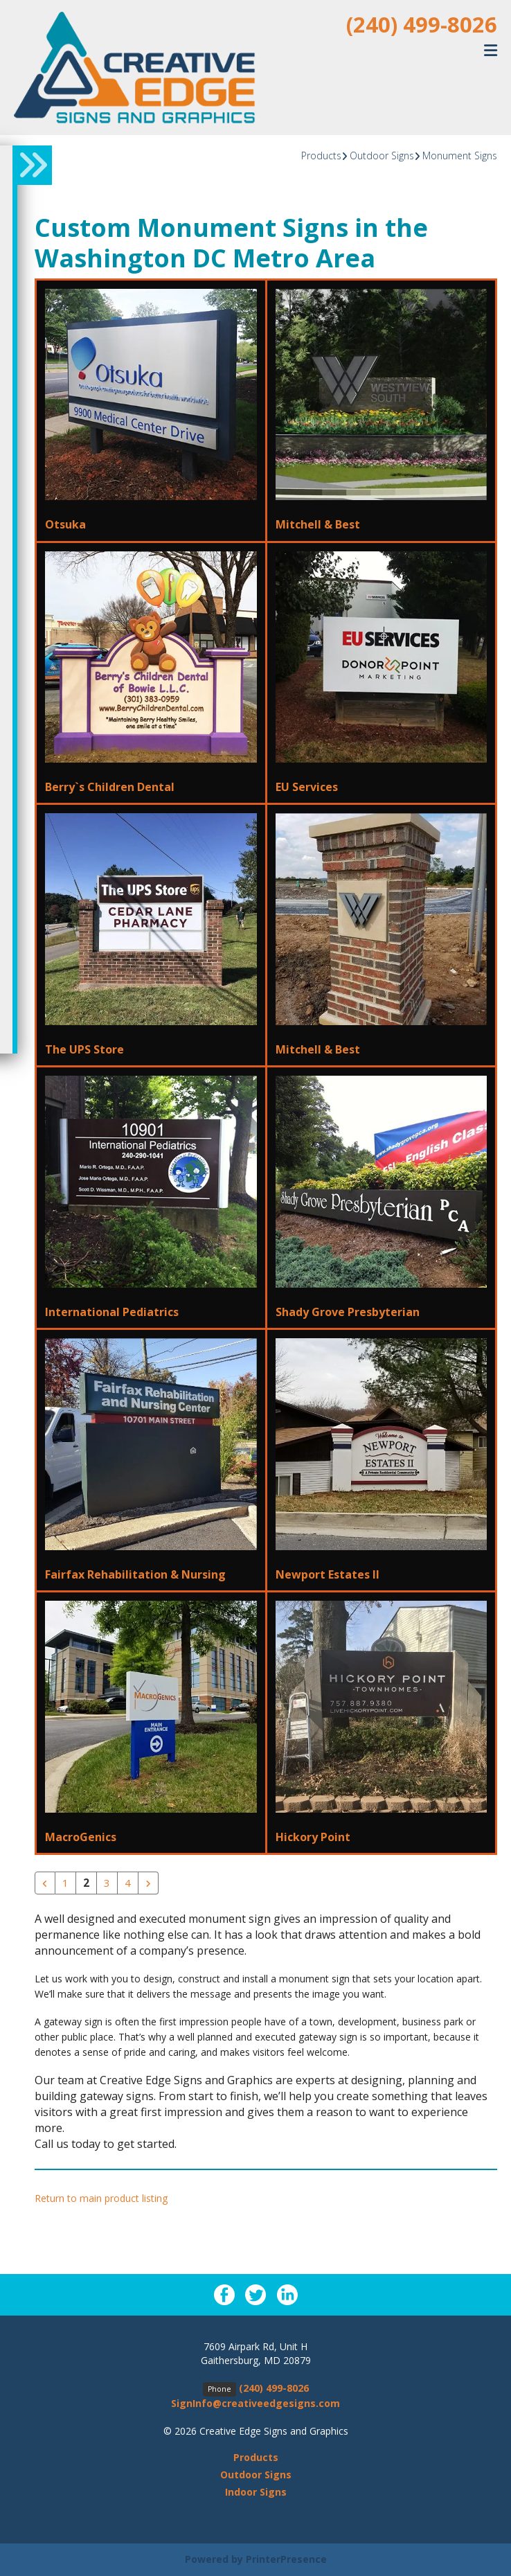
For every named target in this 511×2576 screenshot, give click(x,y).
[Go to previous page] (45, 1883)
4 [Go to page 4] (128, 1883)
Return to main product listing (101, 2198)
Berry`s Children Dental (109, 786)
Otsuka (65, 524)
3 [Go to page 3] (107, 1883)
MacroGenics (80, 1837)
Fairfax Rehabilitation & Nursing (135, 1574)
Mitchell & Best (318, 524)
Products (321, 155)
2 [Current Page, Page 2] (86, 1883)
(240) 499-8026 (421, 24)
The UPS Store (84, 1049)
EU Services (307, 786)
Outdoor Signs (382, 155)
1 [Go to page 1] (65, 1883)
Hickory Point (313, 1837)
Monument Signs (459, 155)
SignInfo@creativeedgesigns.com (255, 2403)
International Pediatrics (112, 1312)
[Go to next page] (148, 1883)
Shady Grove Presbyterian (348, 1312)
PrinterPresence (286, 2559)
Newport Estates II (327, 1574)
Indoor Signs (256, 2492)
